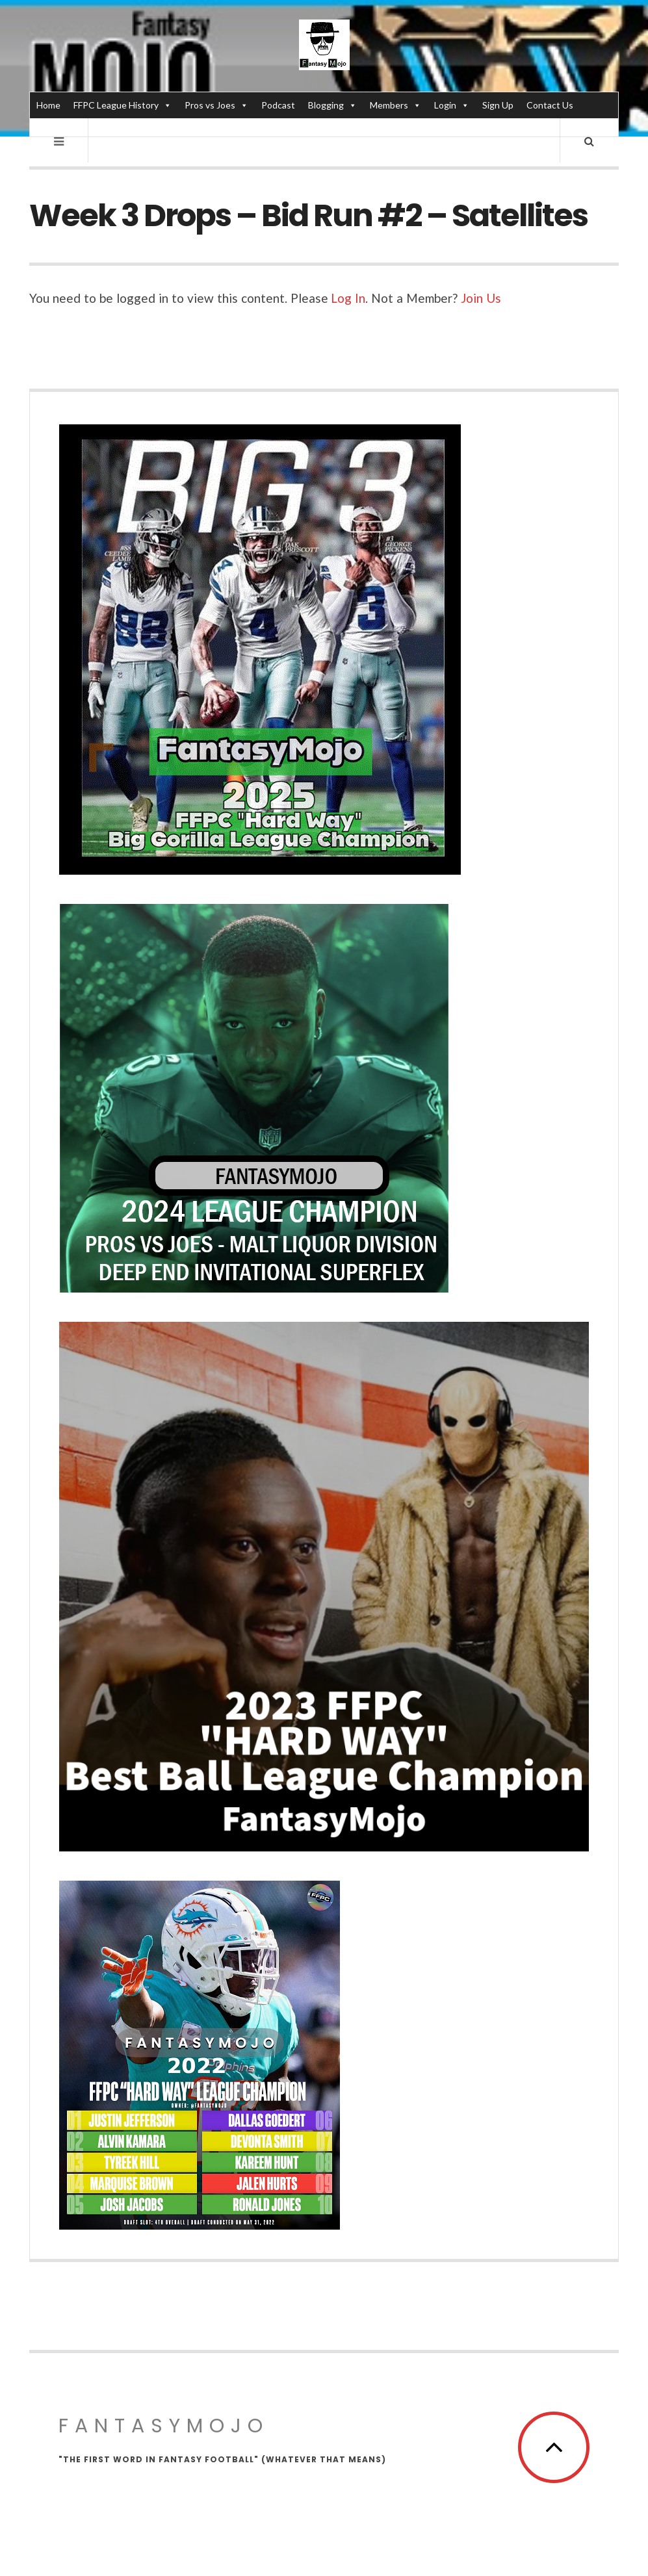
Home (48, 104)
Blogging (332, 104)
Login (451, 104)
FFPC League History (122, 104)
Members (395, 104)
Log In (348, 297)
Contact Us (549, 104)
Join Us (481, 297)
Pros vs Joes (216, 104)
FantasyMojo (163, 2426)
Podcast (278, 104)
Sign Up (497, 104)
